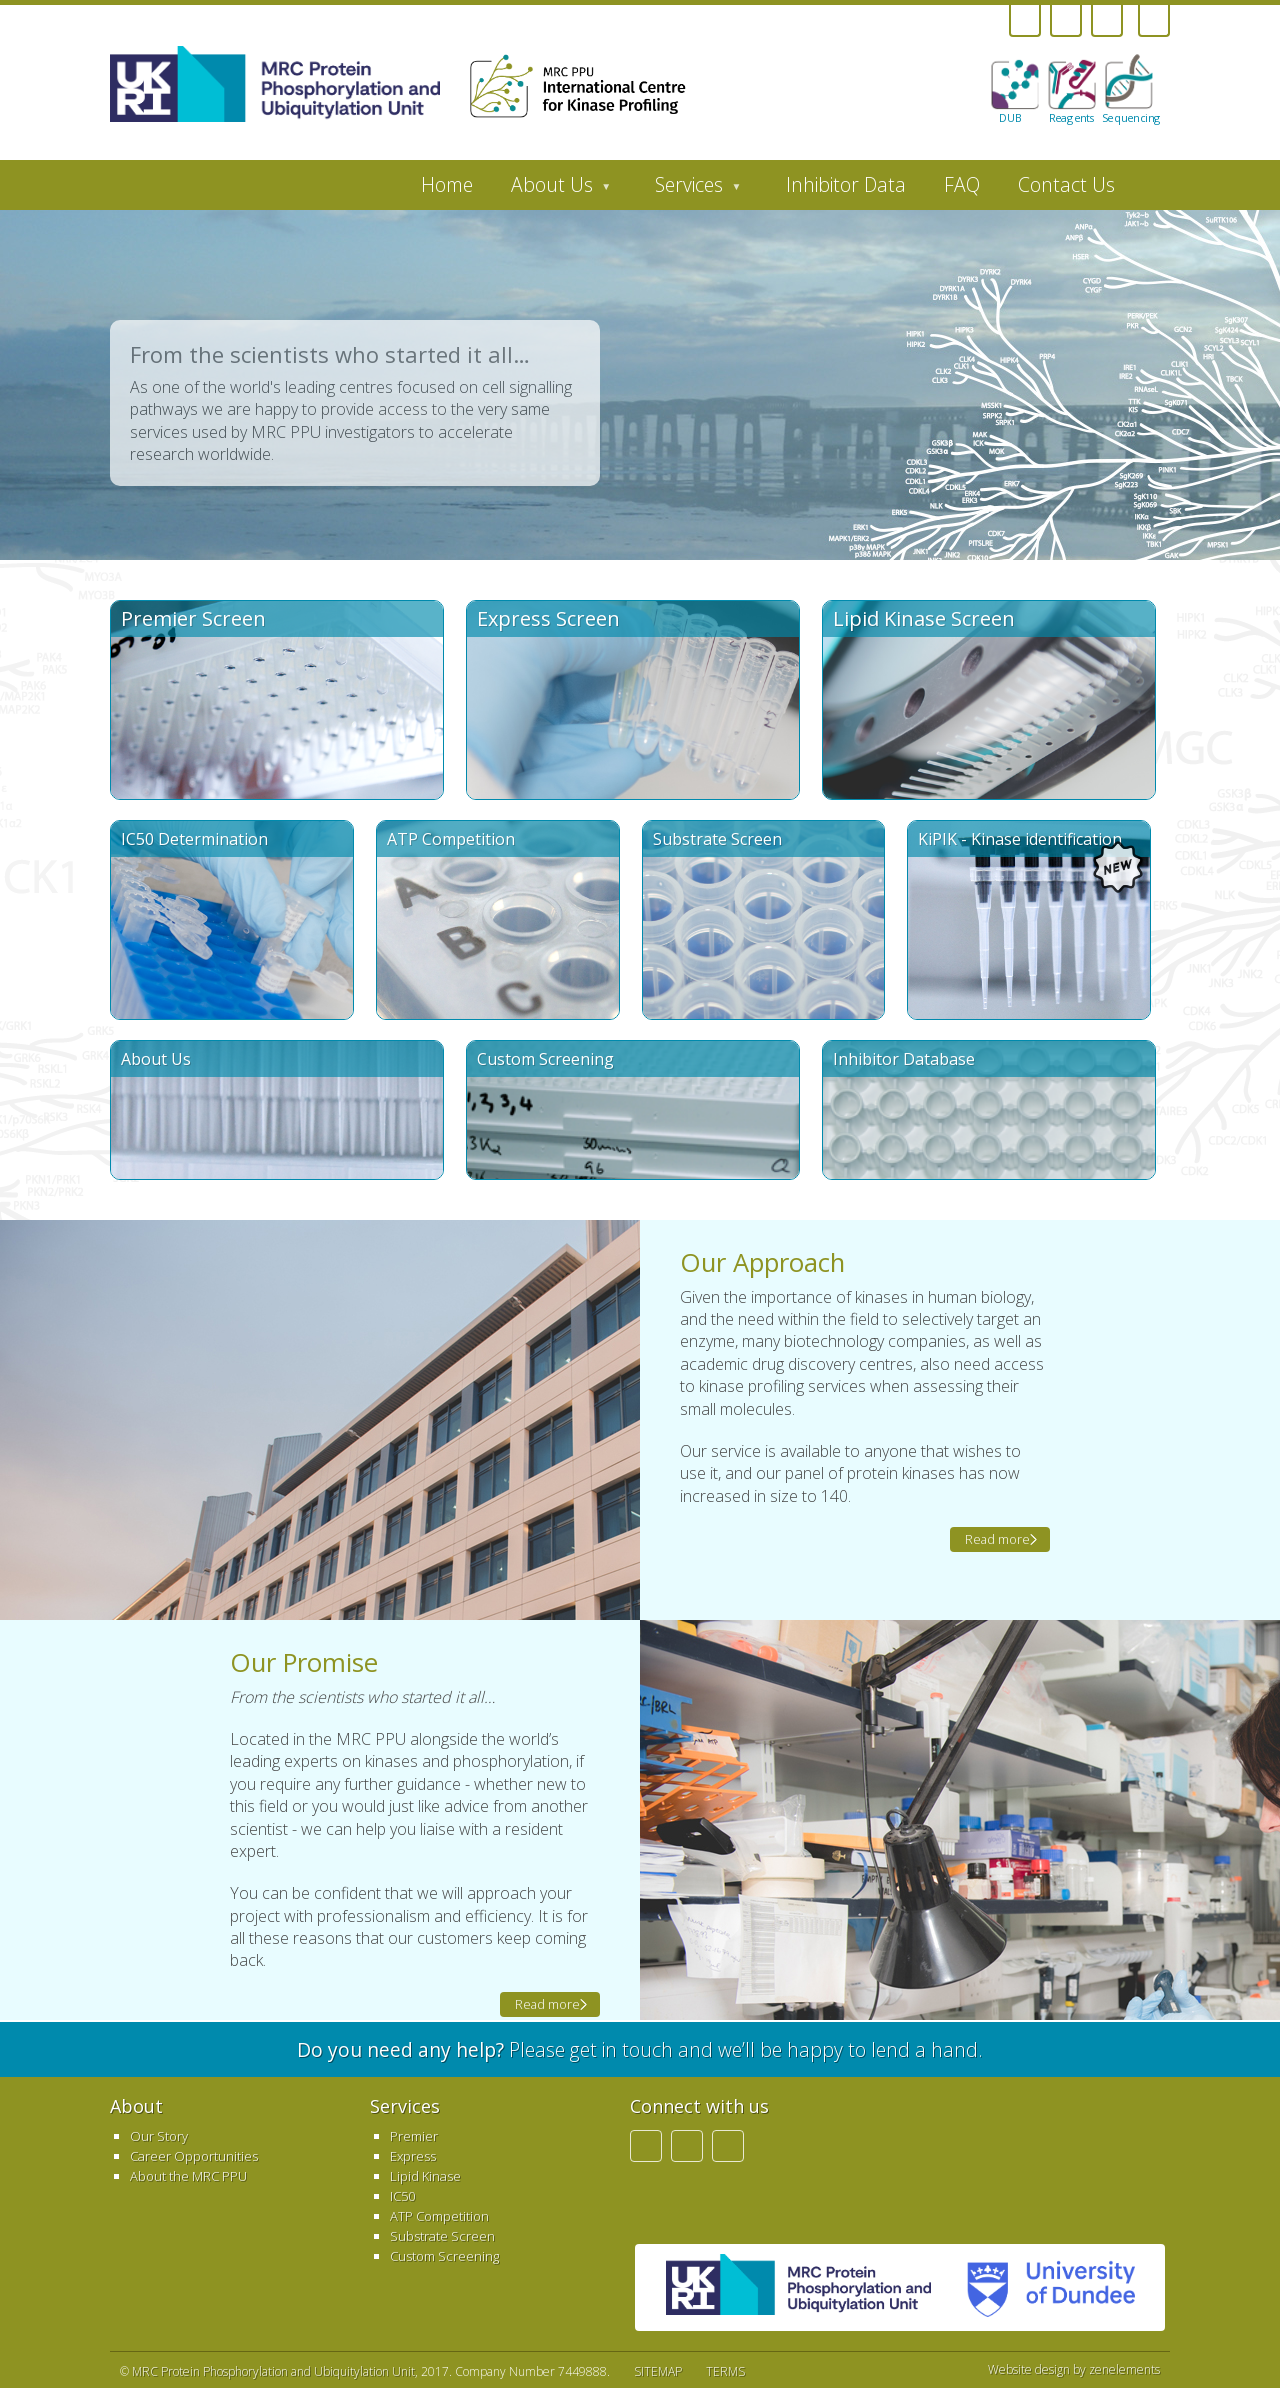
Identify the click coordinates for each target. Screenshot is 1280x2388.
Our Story (159, 2136)
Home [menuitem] (447, 184)
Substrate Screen (442, 2236)
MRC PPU (798, 2287)
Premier (414, 2136)
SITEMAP (658, 2371)
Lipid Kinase (425, 2176)
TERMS (725, 2371)
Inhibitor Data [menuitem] (846, 184)
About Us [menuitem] (551, 190)
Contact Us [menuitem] (1066, 184)
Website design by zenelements (1074, 2370)
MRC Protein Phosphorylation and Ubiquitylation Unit (273, 2371)
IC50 (402, 2196)
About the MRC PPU (188, 2176)
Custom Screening (444, 2256)
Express (413, 2156)
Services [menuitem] (688, 190)
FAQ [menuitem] (962, 184)
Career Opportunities (194, 2156)
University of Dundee (1043, 2287)
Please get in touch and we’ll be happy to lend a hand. (640, 2049)
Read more (997, 1539)
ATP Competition (439, 2216)
